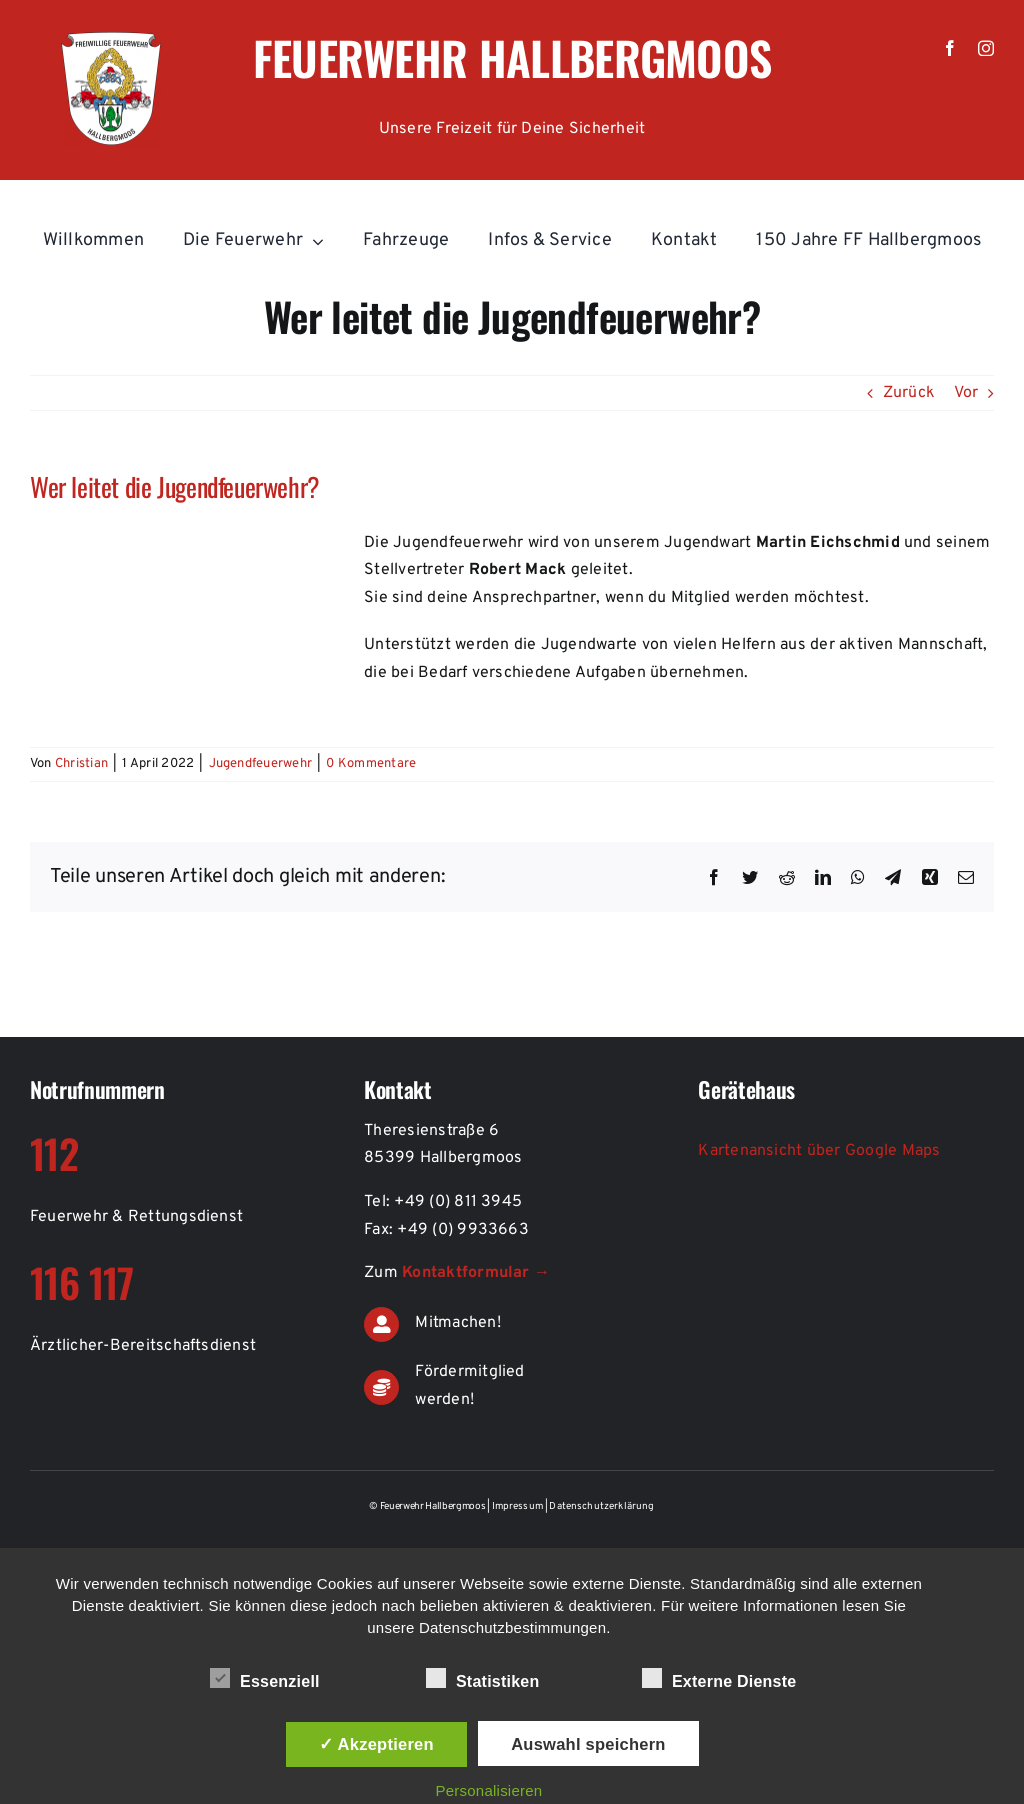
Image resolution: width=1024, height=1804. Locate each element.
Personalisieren (488, 1790)
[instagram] (986, 48)
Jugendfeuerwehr (261, 764)
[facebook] (950, 48)
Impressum (519, 1506)
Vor (966, 393)
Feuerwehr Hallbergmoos (512, 57)
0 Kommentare (371, 764)
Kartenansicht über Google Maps (819, 1151)
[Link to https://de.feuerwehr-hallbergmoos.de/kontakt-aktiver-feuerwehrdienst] (381, 1324)
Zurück (909, 393)
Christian (81, 764)
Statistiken (483, 1679)
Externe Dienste (719, 1679)
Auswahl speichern (588, 1744)
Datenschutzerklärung (601, 1506)
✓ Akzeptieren (376, 1744)
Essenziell (265, 1679)
